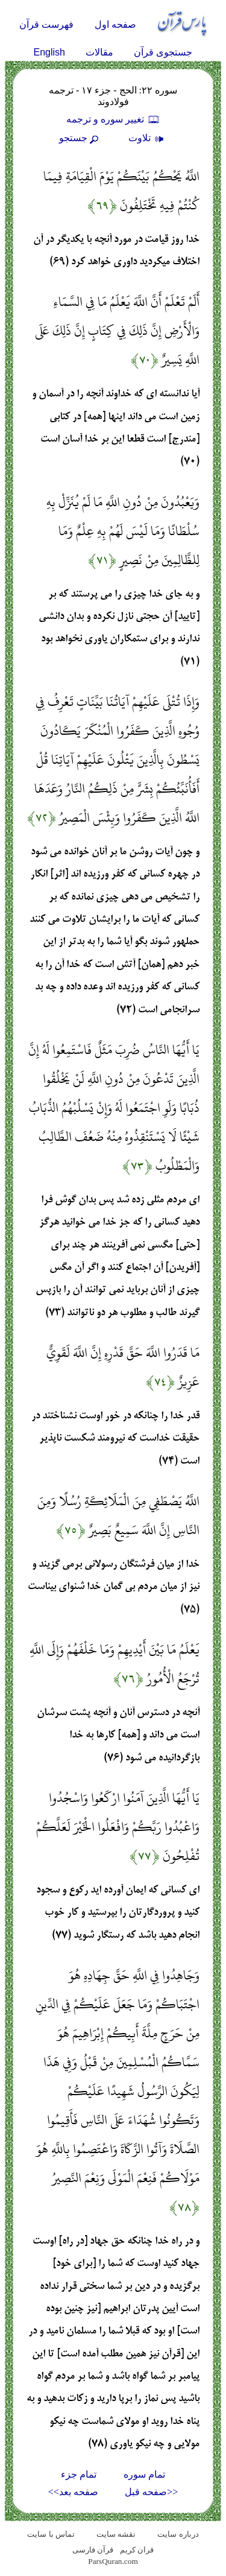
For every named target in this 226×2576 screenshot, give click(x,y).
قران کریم (137, 2549)
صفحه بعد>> (73, 2492)
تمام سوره (144, 2474)
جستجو (80, 138)
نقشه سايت (116, 2534)
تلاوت (147, 138)
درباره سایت (177, 2534)
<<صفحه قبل (151, 2492)
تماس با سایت (51, 2534)
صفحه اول (115, 24)
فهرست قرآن (46, 24)
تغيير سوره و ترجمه (113, 119)
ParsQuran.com (113, 2561)
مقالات (99, 52)
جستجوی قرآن (163, 52)
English (49, 52)
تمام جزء (78, 2474)
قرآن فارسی (92, 2549)
